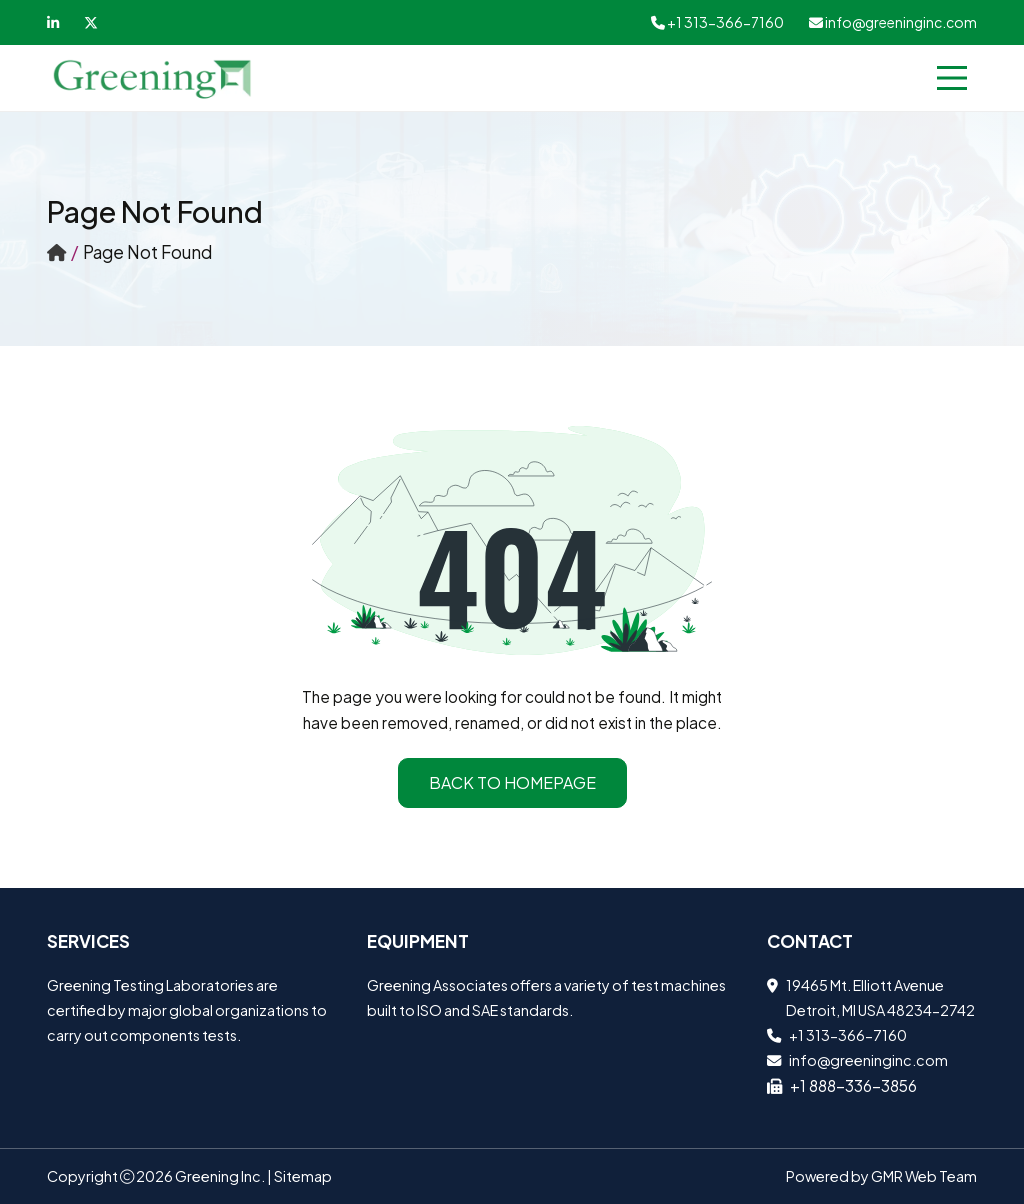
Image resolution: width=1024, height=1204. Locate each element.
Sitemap (303, 1176)
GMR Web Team (924, 1176)
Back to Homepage (512, 782)
